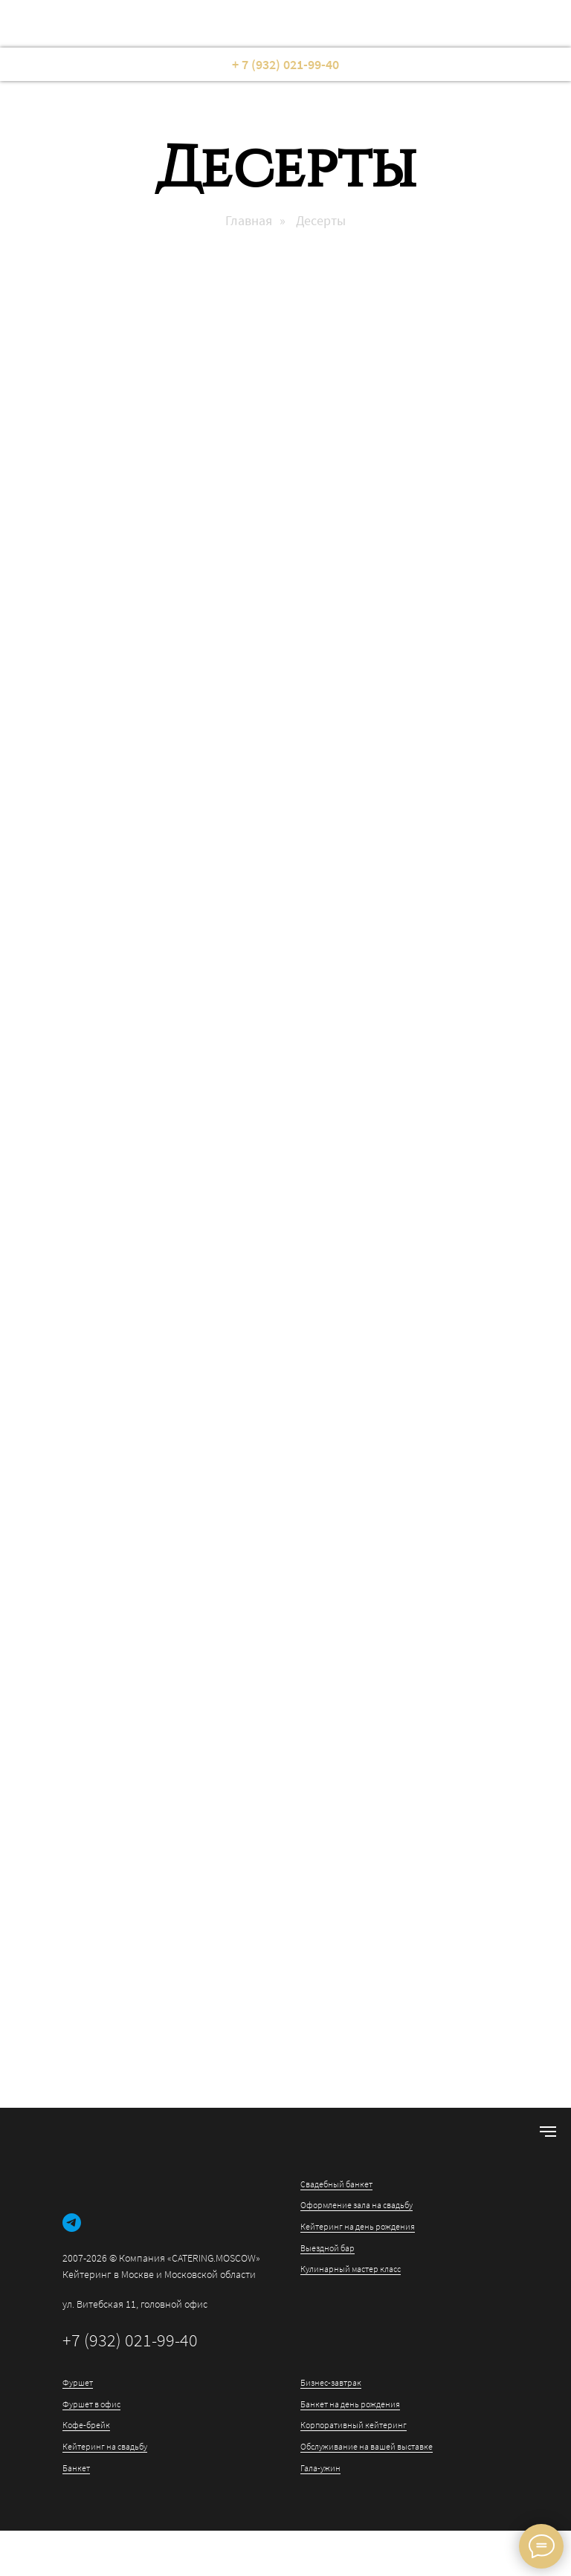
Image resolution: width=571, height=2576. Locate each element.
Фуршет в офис (91, 2404)
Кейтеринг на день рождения (357, 2226)
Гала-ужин (320, 2467)
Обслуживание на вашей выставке (366, 2446)
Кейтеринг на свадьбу (104, 2446)
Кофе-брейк (86, 2424)
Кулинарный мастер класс (350, 2268)
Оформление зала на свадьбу (356, 2204)
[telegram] (71, 2222)
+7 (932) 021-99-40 (130, 2340)
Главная (248, 221)
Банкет (76, 2467)
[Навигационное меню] (548, 2131)
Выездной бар (327, 2247)
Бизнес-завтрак (330, 2382)
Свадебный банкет (336, 2184)
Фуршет (77, 2382)
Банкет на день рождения (350, 2404)
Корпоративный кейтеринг (353, 2424)
